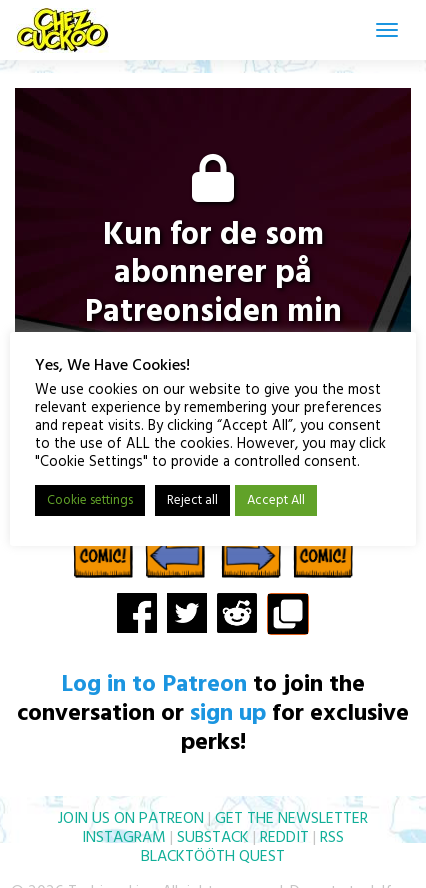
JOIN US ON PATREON (131, 819)
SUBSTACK (213, 838)
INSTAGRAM (124, 838)
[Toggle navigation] (387, 30)
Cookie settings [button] (90, 500)
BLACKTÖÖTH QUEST (213, 857)
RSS (332, 838)
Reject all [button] (192, 500)
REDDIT (284, 838)
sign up (228, 714)
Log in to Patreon (154, 685)
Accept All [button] (276, 500)
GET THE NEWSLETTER (291, 819)
